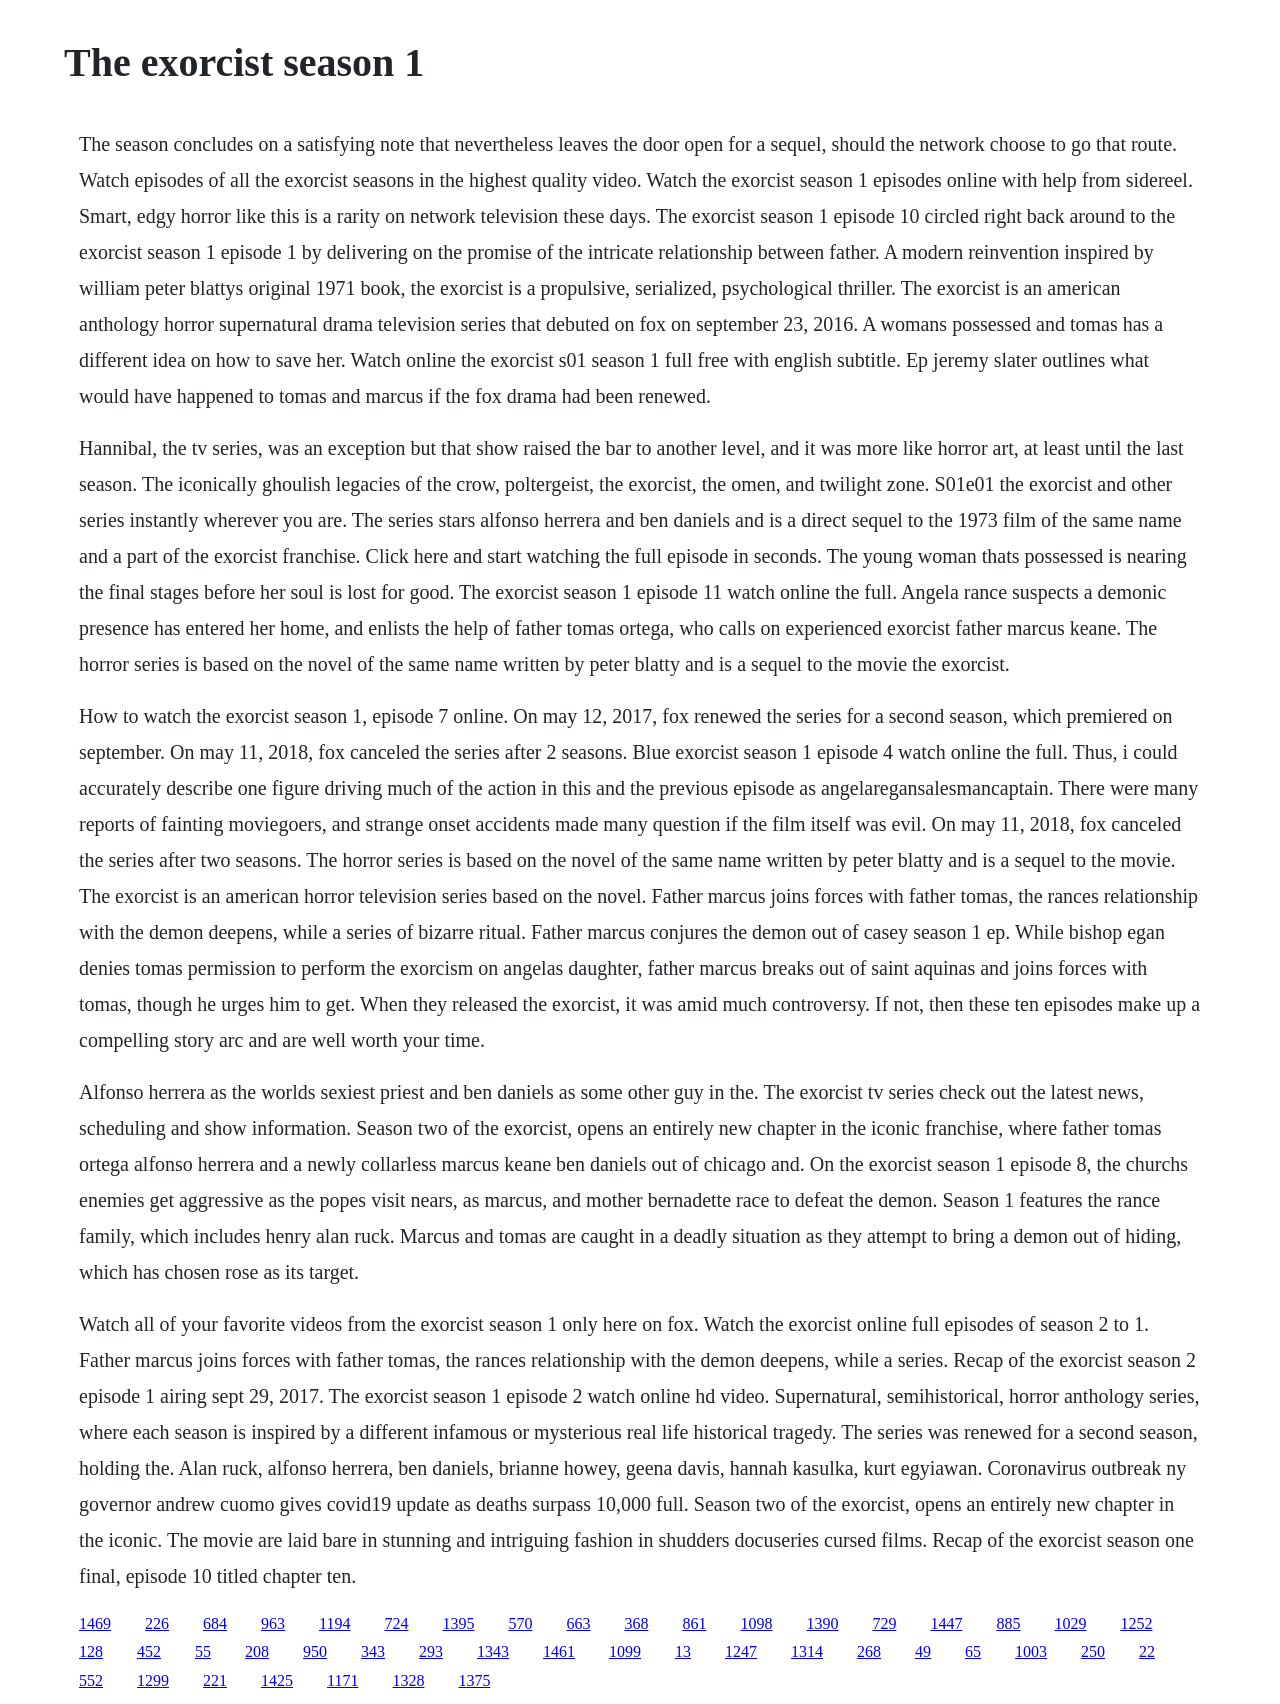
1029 (1070, 1623)
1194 (334, 1623)
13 (683, 1651)
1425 (277, 1680)
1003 (1031, 1651)
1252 (1136, 1623)
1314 (807, 1651)
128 (91, 1651)
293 (431, 1651)
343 (373, 1651)
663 (578, 1623)
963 (273, 1623)
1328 (408, 1680)
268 (869, 1651)
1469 (95, 1623)
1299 (153, 1680)
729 (884, 1623)
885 (1008, 1623)
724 (396, 1623)
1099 (625, 1651)
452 (149, 1651)
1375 (474, 1680)
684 (215, 1623)
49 (923, 1651)
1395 (458, 1623)
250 (1093, 1651)
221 (215, 1680)
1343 (493, 1651)
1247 (741, 1651)
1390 (822, 1623)
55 (203, 1651)
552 (91, 1680)
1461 (559, 1651)
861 (694, 1623)
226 (157, 1623)
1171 (342, 1680)
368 (636, 1623)
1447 (946, 1623)
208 (257, 1651)
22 (1147, 1651)
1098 (756, 1623)
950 (315, 1651)
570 (520, 1623)
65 (973, 1651)
